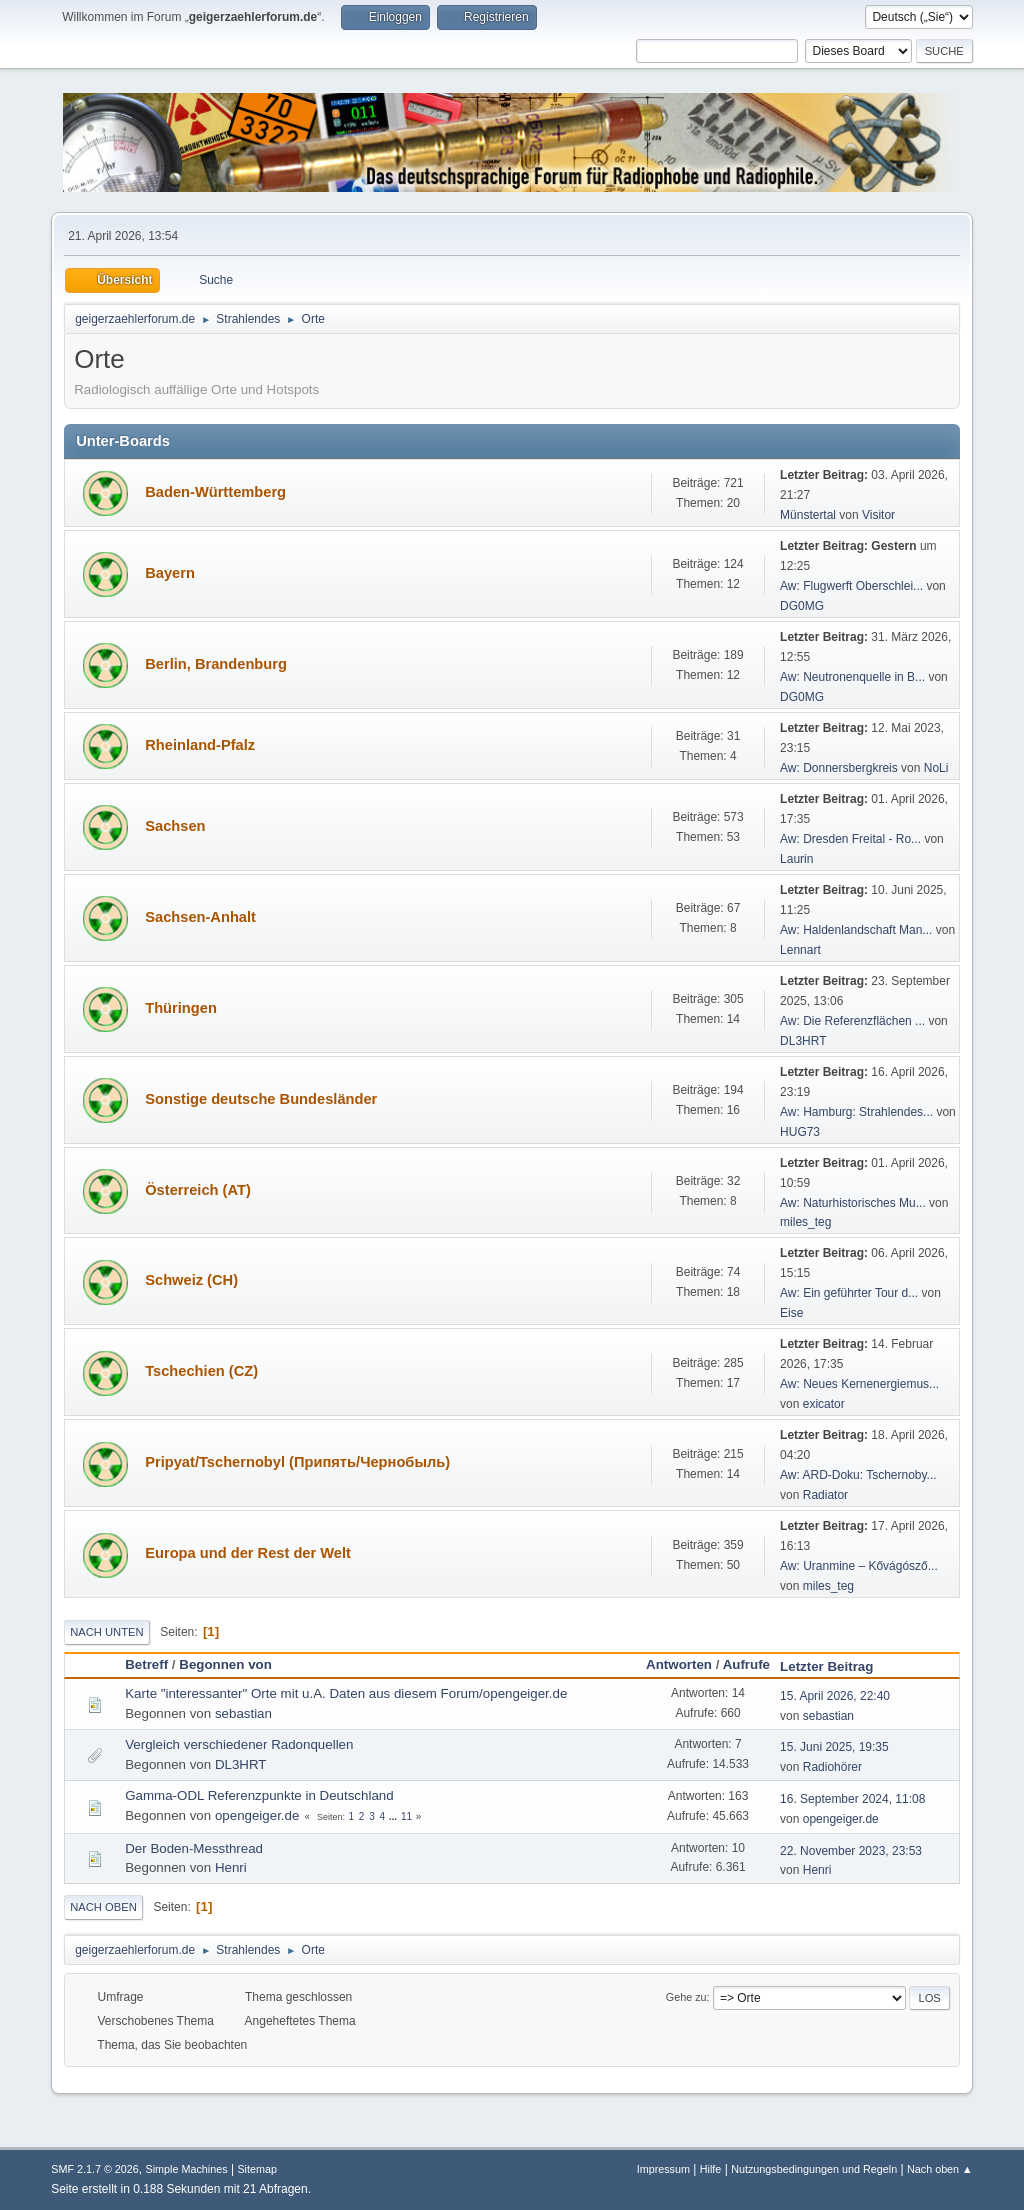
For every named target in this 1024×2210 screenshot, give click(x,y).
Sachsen (175, 826)
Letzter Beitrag (835, 1666)
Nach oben (103, 1907)
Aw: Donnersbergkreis (839, 768)
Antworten (679, 1664)
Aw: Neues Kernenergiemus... (859, 1384)
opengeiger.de (257, 1815)
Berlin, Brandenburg (216, 664)
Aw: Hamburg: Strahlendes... (856, 1112)
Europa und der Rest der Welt (248, 1553)
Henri (231, 1867)
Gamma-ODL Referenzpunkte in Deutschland (259, 1795)
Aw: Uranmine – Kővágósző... (859, 1566)
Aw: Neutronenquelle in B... (852, 677)
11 (406, 1816)
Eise (791, 1313)
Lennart (800, 950)
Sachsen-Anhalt (200, 917)
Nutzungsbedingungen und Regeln (814, 2169)
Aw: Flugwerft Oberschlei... (851, 586)
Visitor (878, 515)
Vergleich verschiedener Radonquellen (239, 1744)
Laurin (796, 859)
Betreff (146, 1664)
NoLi (936, 768)
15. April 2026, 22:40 (835, 1696)
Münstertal (808, 515)
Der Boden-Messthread (194, 1848)
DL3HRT (803, 1041)
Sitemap (257, 2169)
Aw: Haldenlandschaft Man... (856, 930)
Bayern (170, 573)
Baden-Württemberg (215, 492)
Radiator (825, 1495)
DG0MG (802, 606)
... (394, 1816)
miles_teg (805, 1222)
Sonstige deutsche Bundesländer (261, 1099)
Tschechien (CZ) (201, 1371)
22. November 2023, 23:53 (851, 1851)
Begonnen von (225, 1664)
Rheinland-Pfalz (200, 745)
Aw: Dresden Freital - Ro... (850, 839)
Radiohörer (832, 1767)
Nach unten (106, 1632)
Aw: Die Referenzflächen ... (852, 1021)
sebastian (243, 1713)
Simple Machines (187, 2169)
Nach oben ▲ (940, 2169)
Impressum (663, 2169)
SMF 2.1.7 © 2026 (95, 2169)
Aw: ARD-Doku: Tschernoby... (858, 1475)
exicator (824, 1404)
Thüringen (181, 1008)
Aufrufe (746, 1664)
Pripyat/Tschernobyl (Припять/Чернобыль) (297, 1462)
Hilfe (711, 2169)
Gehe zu (686, 1997)
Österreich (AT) (198, 1190)
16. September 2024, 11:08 (852, 1799)
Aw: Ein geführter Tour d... (849, 1293)
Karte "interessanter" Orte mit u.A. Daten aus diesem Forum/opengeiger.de (346, 1693)
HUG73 (800, 1132)
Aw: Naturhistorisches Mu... (853, 1203)
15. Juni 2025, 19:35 (834, 1747)
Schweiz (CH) (191, 1280)
